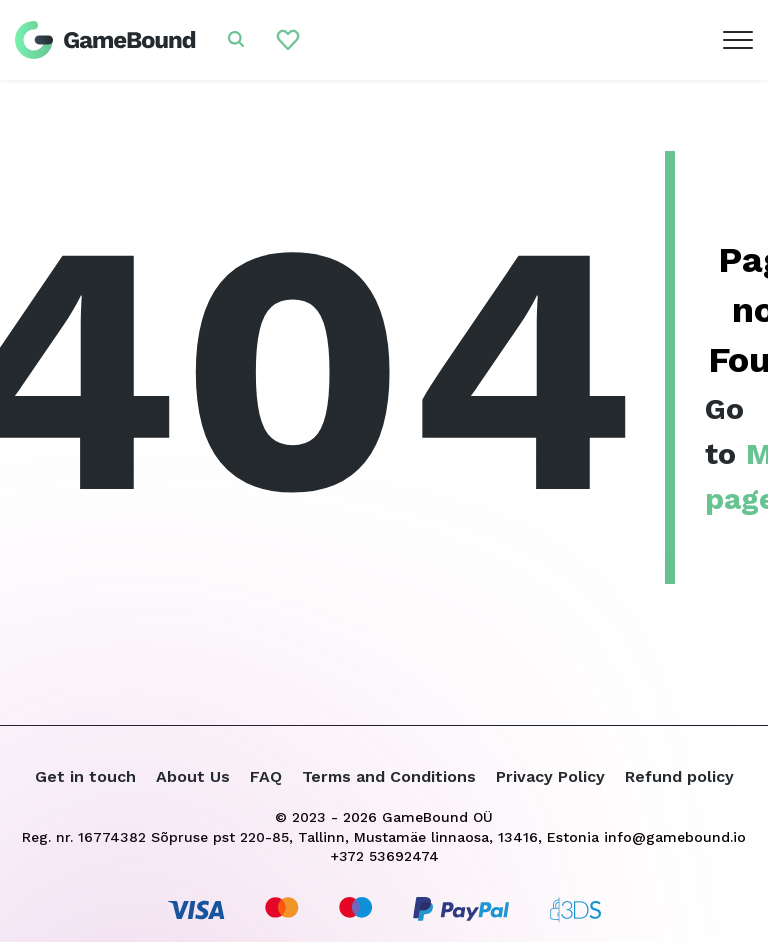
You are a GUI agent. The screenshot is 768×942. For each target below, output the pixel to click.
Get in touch (85, 776)
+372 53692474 (384, 856)
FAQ (266, 776)
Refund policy (679, 776)
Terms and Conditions (389, 776)
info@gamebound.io (675, 837)
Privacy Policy (550, 776)
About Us (193, 776)
